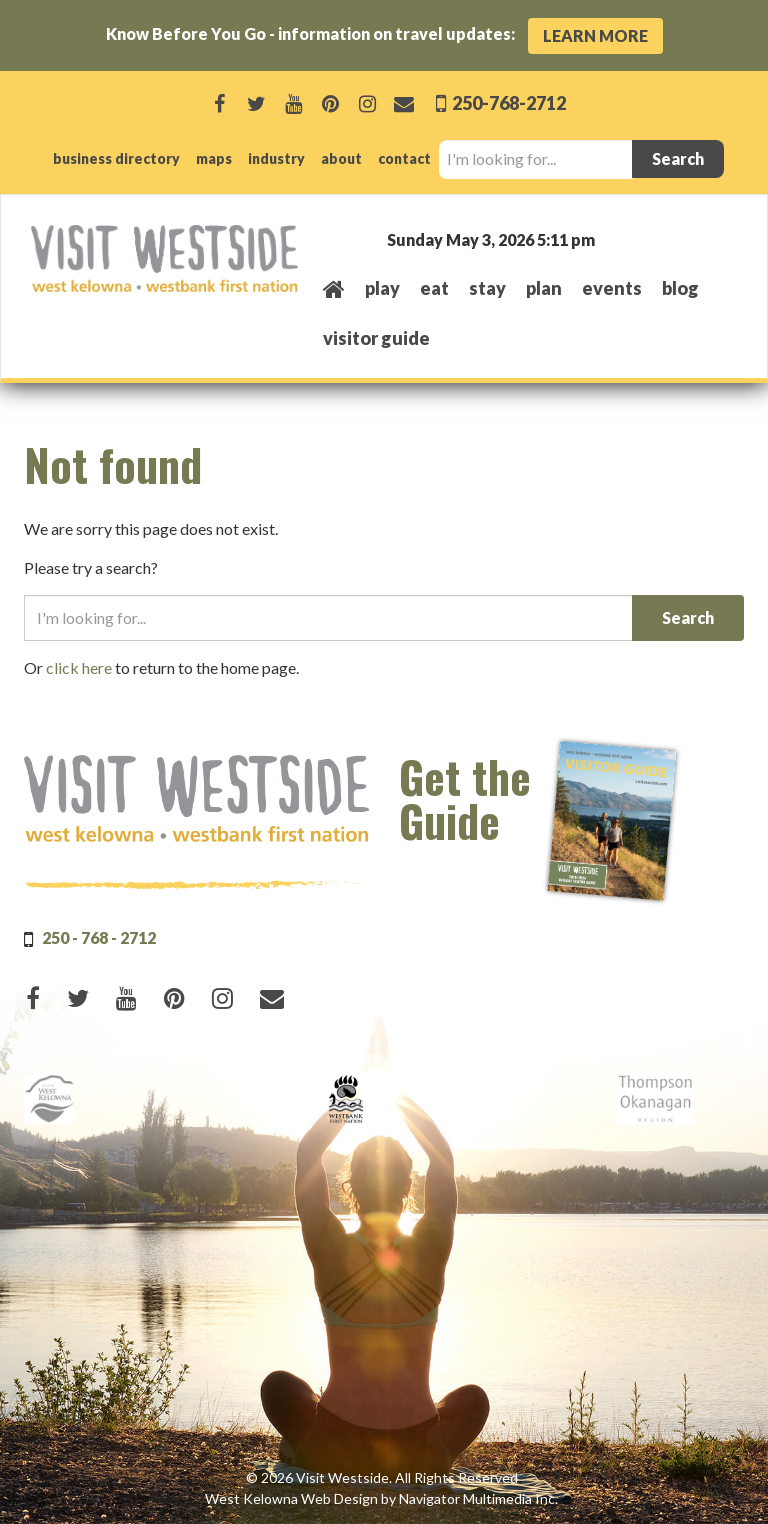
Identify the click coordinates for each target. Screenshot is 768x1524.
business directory (116, 158)
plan (544, 288)
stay (487, 288)
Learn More (595, 35)
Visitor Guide (376, 338)
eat (434, 288)
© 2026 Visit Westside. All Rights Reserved (382, 1477)
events (612, 288)
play (382, 288)
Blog (680, 288)
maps (214, 158)
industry (276, 158)
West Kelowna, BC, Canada (616, 238)
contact (404, 158)
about (341, 158)
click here (79, 667)
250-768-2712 (507, 103)
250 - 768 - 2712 (99, 937)
